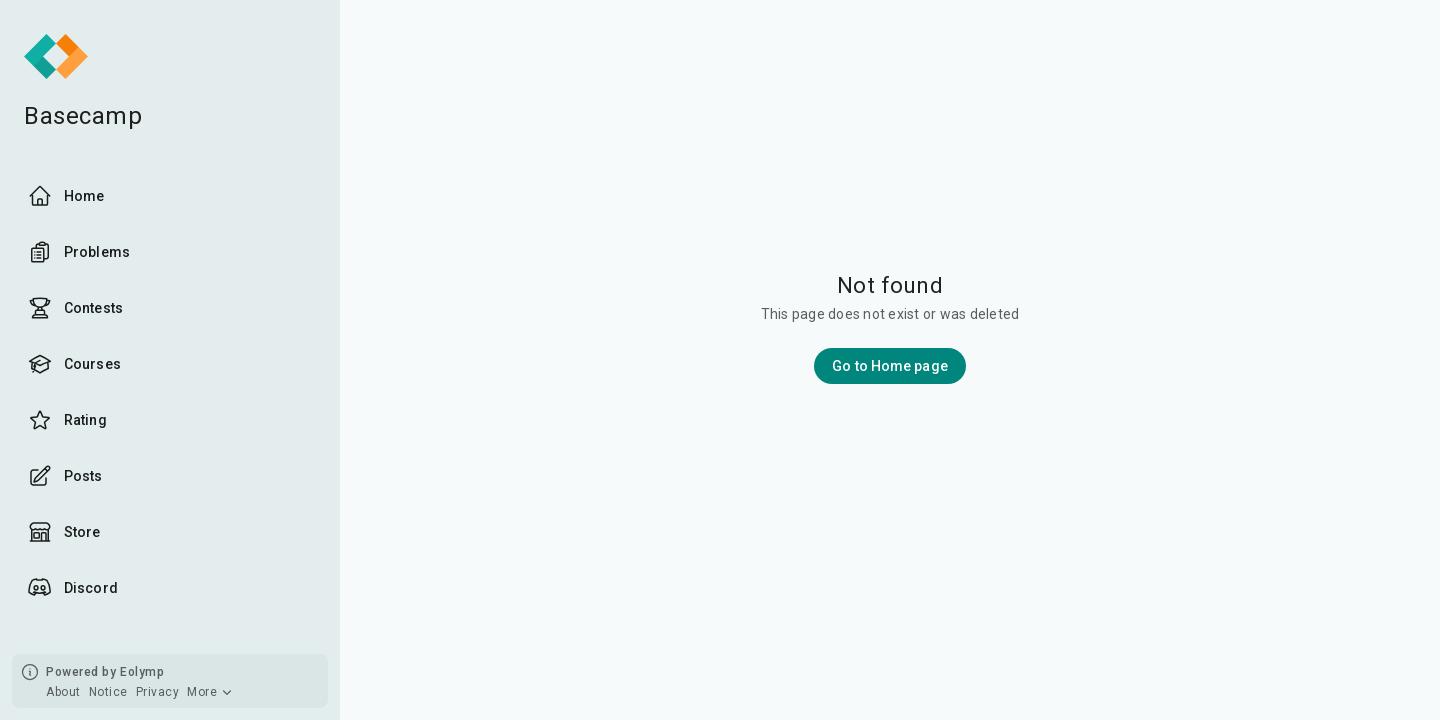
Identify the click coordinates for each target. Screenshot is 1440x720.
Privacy (158, 692)
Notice (108, 692)
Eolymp (142, 672)
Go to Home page (890, 366)
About (63, 692)
